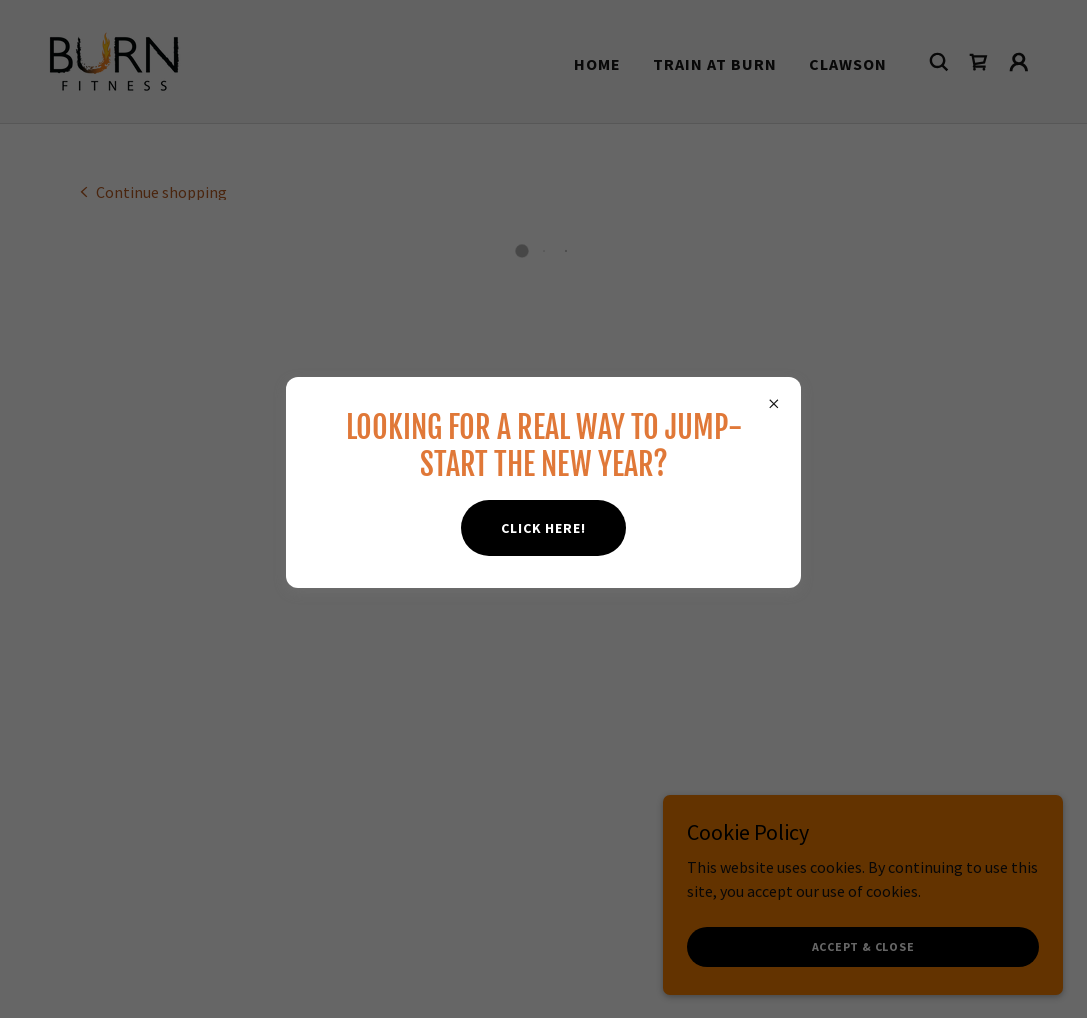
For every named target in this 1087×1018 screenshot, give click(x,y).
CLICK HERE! (543, 528)
